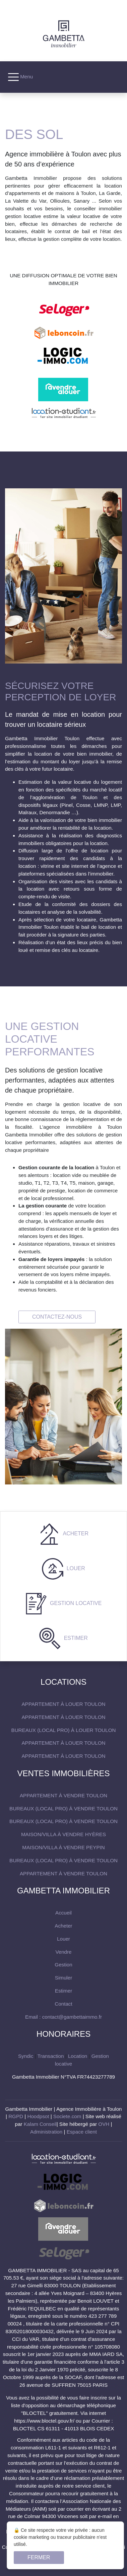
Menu (20, 77)
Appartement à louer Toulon (63, 1704)
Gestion (63, 1964)
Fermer (38, 2557)
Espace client (82, 2132)
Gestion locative (75, 1603)
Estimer (75, 1638)
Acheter (75, 1533)
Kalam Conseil (40, 2124)
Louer (75, 1568)
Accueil (63, 1913)
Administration (46, 2132)
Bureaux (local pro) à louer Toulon (63, 1730)
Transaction (51, 2056)
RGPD (15, 2116)
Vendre (63, 1952)
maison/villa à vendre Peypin (63, 1847)
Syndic (26, 2056)
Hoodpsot (38, 2116)
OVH (103, 2124)
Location (77, 2056)
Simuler (63, 1977)
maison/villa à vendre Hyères (63, 1834)
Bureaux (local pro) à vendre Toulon (63, 1808)
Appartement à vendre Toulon (63, 1795)
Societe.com (67, 2116)
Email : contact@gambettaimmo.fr (63, 2017)
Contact (63, 2004)
